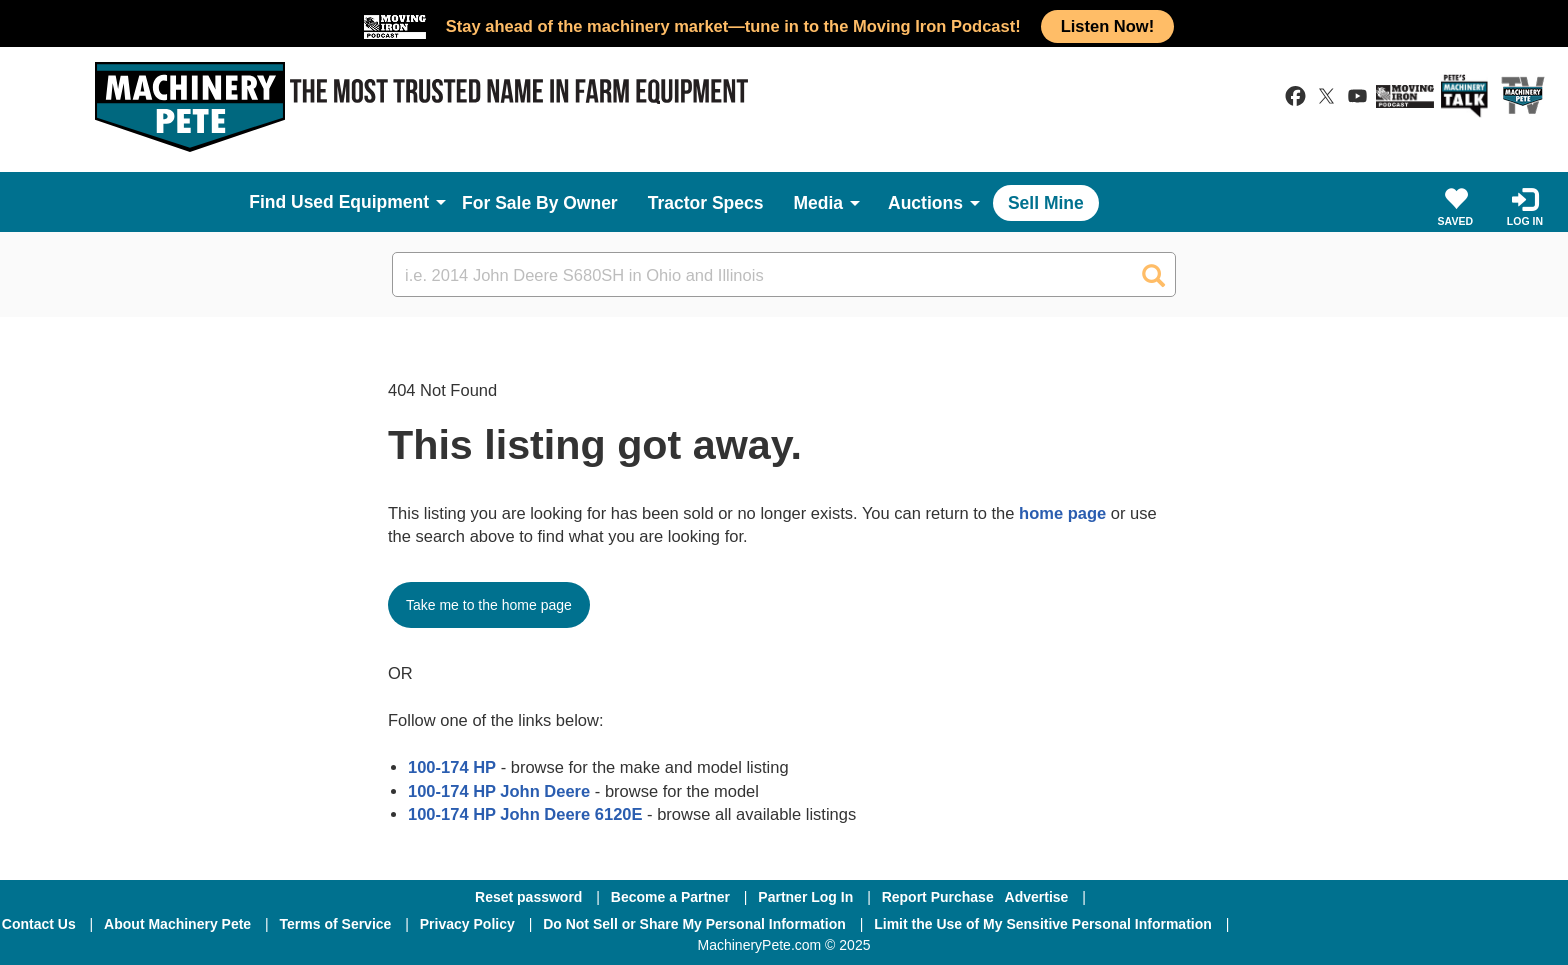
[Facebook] (1297, 924)
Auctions (925, 203)
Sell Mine (1046, 203)
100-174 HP (452, 767)
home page (1062, 513)
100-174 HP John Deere (499, 791)
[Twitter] (1405, 924)
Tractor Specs (706, 203)
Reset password (528, 897)
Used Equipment (360, 202)
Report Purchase (938, 897)
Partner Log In (805, 897)
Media (818, 203)
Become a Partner (670, 897)
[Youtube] (1508, 924)
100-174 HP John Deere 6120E (525, 814)
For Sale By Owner (540, 203)
